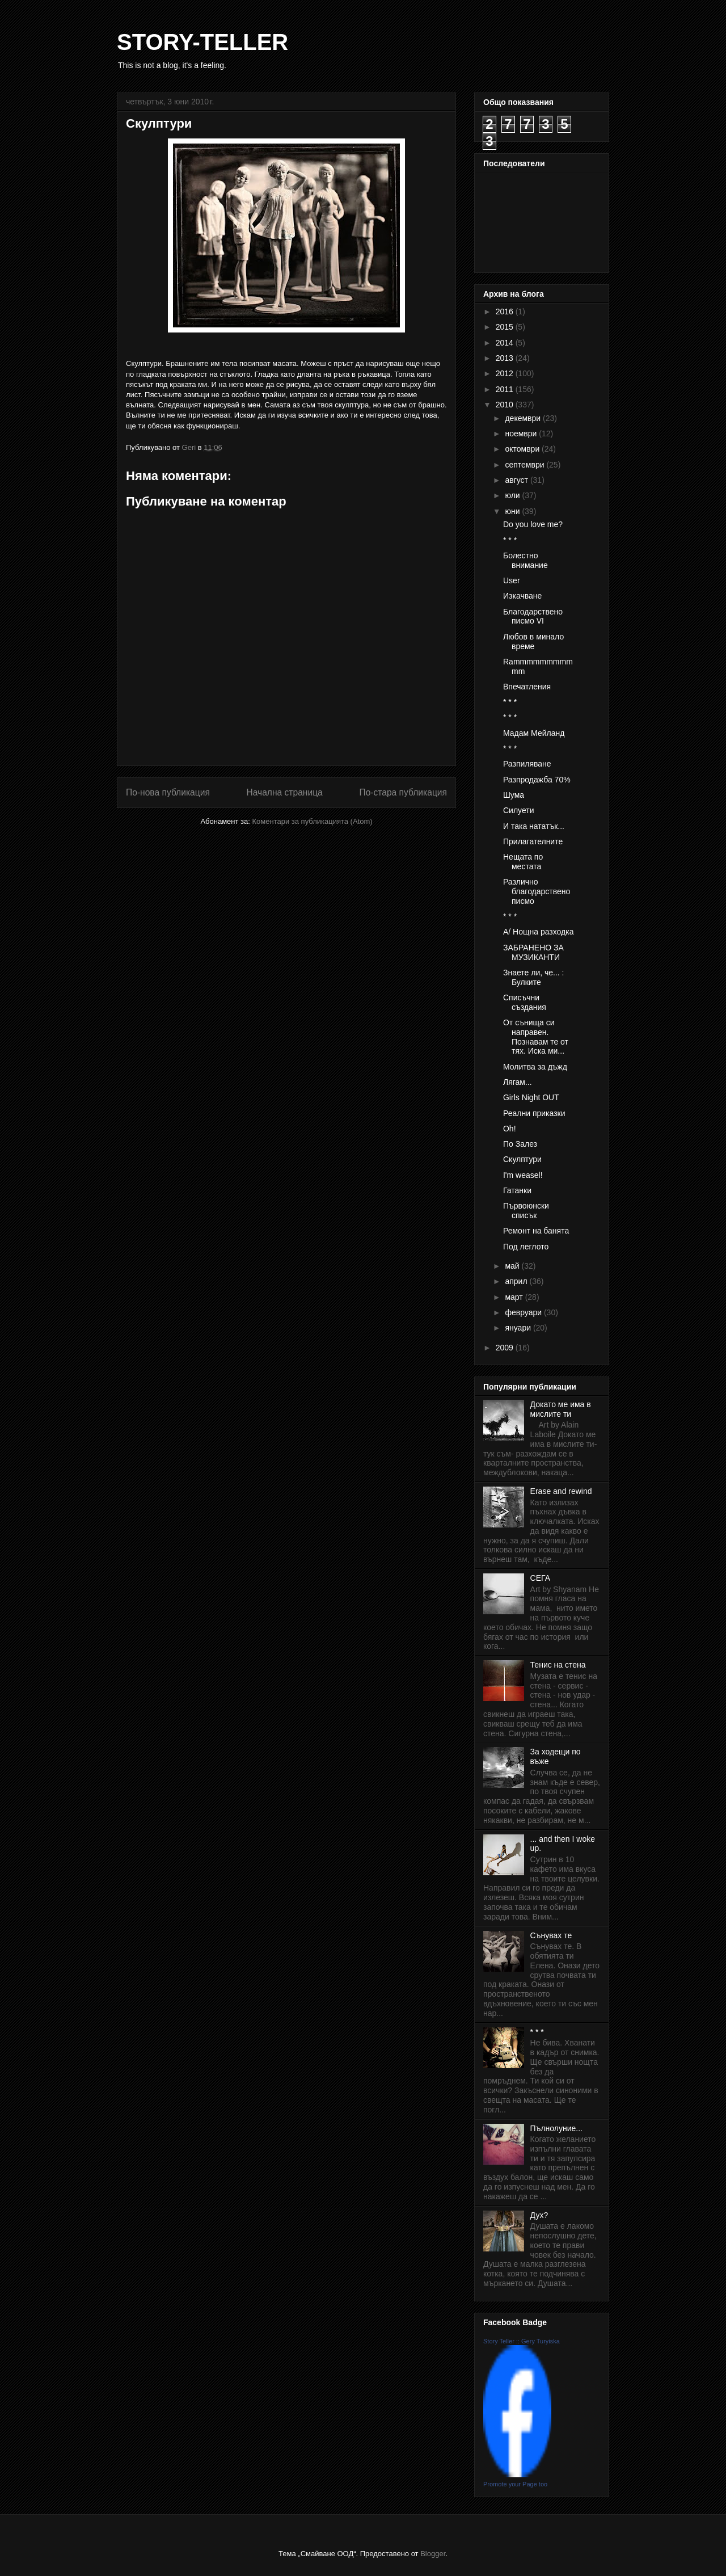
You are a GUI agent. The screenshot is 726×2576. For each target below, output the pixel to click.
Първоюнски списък (526, 1210)
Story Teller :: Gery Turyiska (521, 2341)
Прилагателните (533, 841)
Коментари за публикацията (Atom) (312, 821)
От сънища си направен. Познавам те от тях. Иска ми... (535, 1036)
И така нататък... (533, 826)
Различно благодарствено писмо (536, 891)
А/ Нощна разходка (538, 931)
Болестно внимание (525, 560)
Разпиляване (527, 763)
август (517, 480)
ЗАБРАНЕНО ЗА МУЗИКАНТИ (533, 952)
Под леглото (525, 1246)
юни (513, 511)
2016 (506, 311)
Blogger (432, 2553)
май (513, 1265)
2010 (506, 404)
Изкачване (522, 595)
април (517, 1281)
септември (525, 464)
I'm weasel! (523, 1175)
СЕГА (540, 1577)
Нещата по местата (523, 861)
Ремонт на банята (536, 1230)
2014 (506, 342)
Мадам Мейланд (533, 733)
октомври (523, 448)
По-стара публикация (403, 792)
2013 (506, 358)
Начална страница (284, 792)
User (511, 580)
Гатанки (517, 1190)
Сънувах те (551, 1935)
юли (513, 495)
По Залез (520, 1143)
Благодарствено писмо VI (533, 616)
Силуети (518, 810)
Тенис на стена (558, 1664)
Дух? (539, 2215)
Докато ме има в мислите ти (560, 1409)
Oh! (509, 1128)
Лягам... (517, 1082)
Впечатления (527, 686)
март (515, 1297)
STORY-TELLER (202, 42)
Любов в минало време (533, 641)
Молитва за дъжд (535, 1066)
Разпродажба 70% (537, 779)
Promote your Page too (515, 2484)
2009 (506, 1347)
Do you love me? (533, 524)
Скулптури (522, 1159)
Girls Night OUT (531, 1097)
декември (524, 418)
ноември (522, 433)
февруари (524, 1312)
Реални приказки (534, 1113)
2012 (506, 373)
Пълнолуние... (556, 2128)
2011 (506, 389)
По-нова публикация (168, 792)
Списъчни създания (524, 1002)
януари (519, 1327)
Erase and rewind (561, 1491)
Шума (513, 794)
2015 (506, 326)
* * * (510, 540)
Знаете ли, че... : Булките (533, 977)
